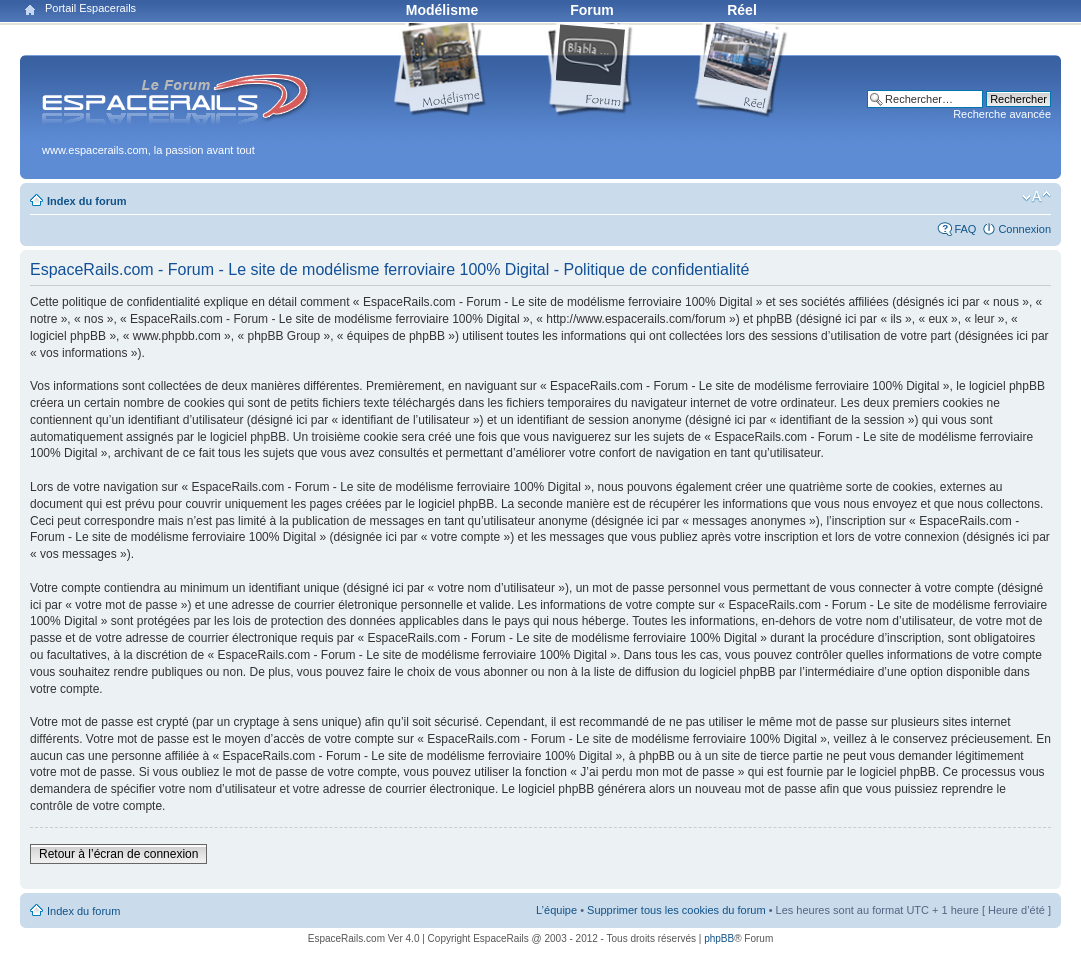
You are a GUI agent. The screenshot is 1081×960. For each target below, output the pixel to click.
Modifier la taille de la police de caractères (1036, 197)
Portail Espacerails (90, 8)
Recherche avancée (1002, 114)
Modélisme (442, 10)
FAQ (965, 229)
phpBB (719, 938)
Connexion (1024, 229)
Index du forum (86, 201)
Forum (592, 10)
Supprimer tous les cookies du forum (676, 910)
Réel (742, 10)
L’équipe (556, 910)
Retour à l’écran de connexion (118, 854)
